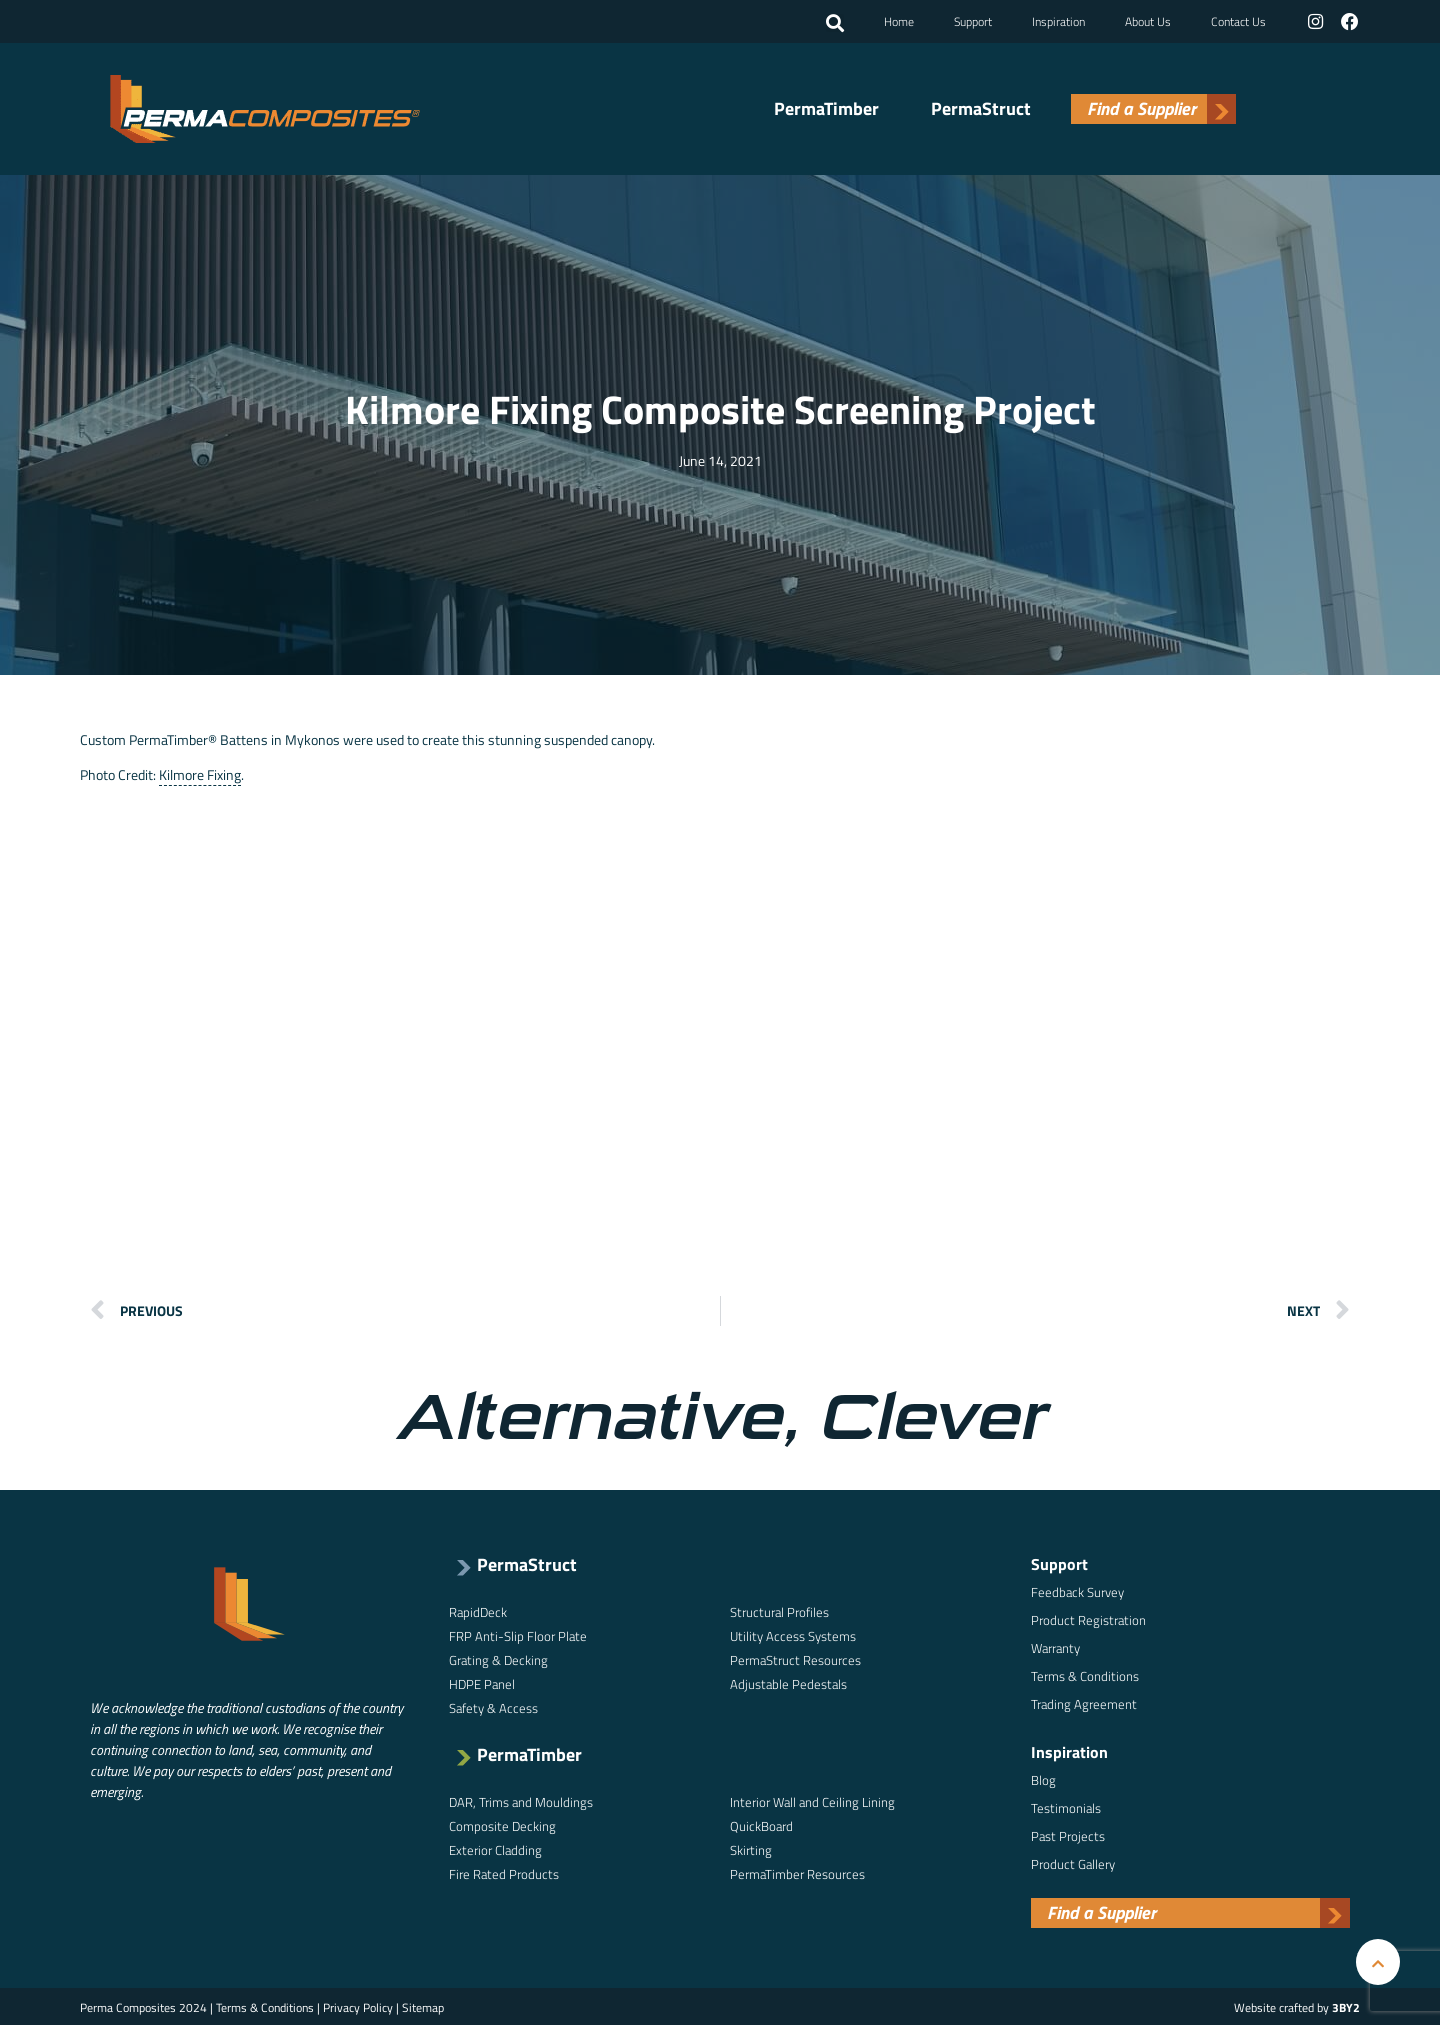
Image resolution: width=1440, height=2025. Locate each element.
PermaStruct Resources (795, 1658)
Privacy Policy (358, 2005)
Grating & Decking (498, 1658)
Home (900, 20)
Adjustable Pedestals (788, 1682)
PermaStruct (981, 108)
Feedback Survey (1077, 1590)
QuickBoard (761, 1824)
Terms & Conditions (1085, 1674)
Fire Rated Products (504, 1872)
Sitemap (423, 2005)
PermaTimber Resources (797, 1872)
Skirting (751, 1848)
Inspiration (1059, 20)
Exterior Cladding (495, 1848)
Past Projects (1068, 1834)
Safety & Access (493, 1706)
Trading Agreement (1084, 1702)
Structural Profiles (779, 1610)
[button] (836, 23)
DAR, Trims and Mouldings (521, 1800)
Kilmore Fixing (200, 773)
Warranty (1055, 1646)
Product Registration (1088, 1618)
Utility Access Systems (793, 1634)
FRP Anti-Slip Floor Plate (518, 1634)
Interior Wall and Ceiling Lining (812, 1800)
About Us (1149, 20)
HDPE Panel (482, 1682)
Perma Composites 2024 (143, 2005)
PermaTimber (826, 108)
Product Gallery (1073, 1862)
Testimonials (1066, 1806)
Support (974, 20)
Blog (1043, 1778)
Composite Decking (502, 1824)
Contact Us (1239, 20)
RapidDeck (478, 1610)
